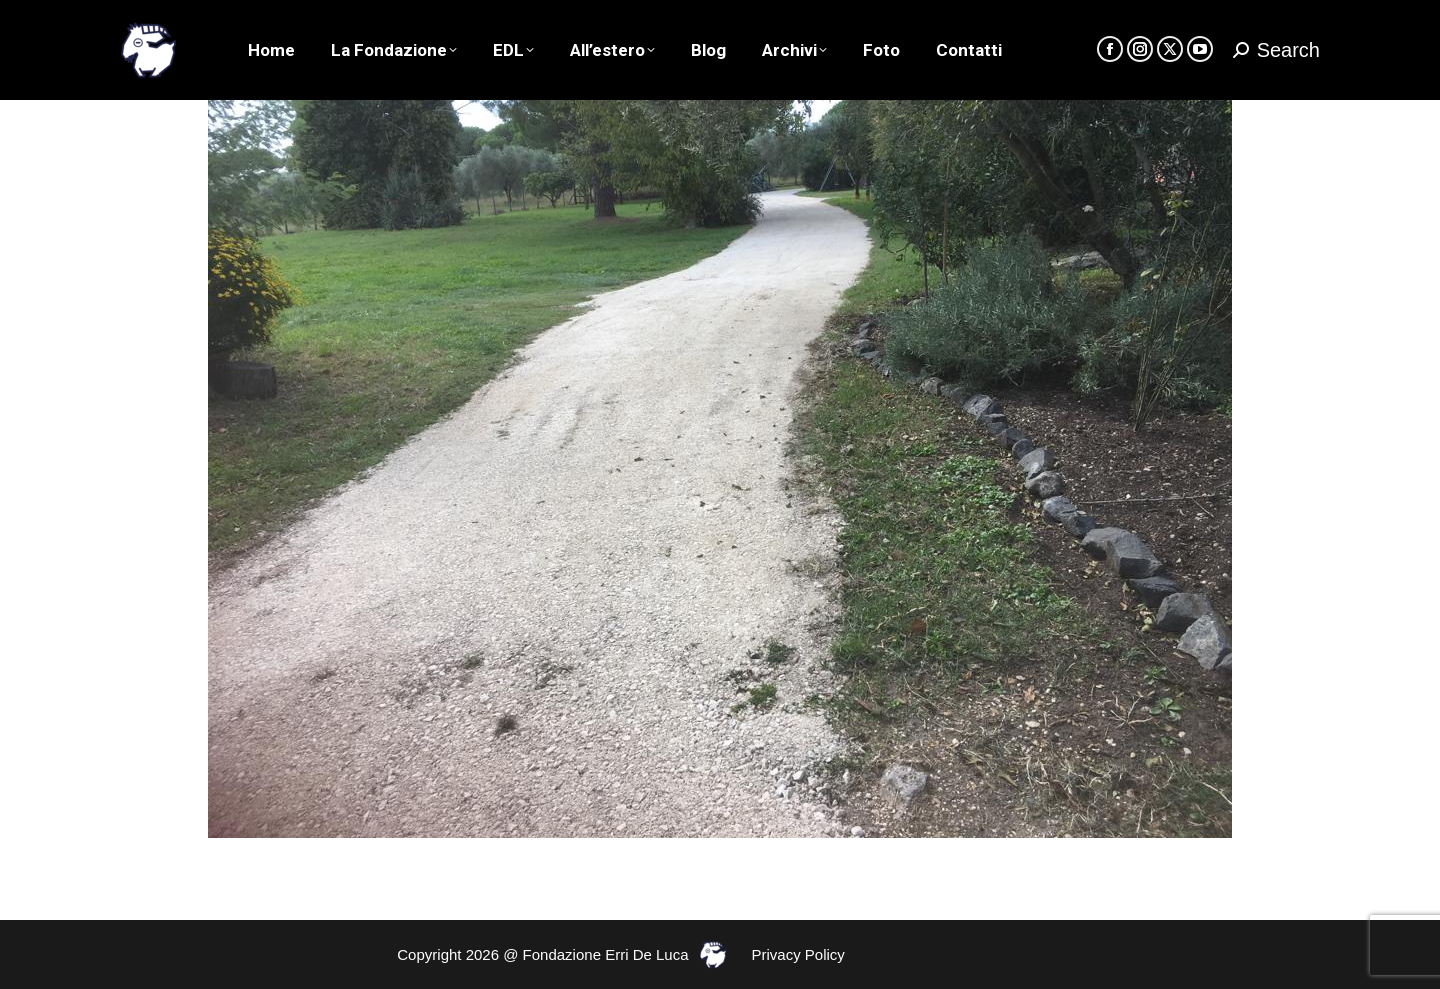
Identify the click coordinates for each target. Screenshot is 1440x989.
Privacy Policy (798, 954)
